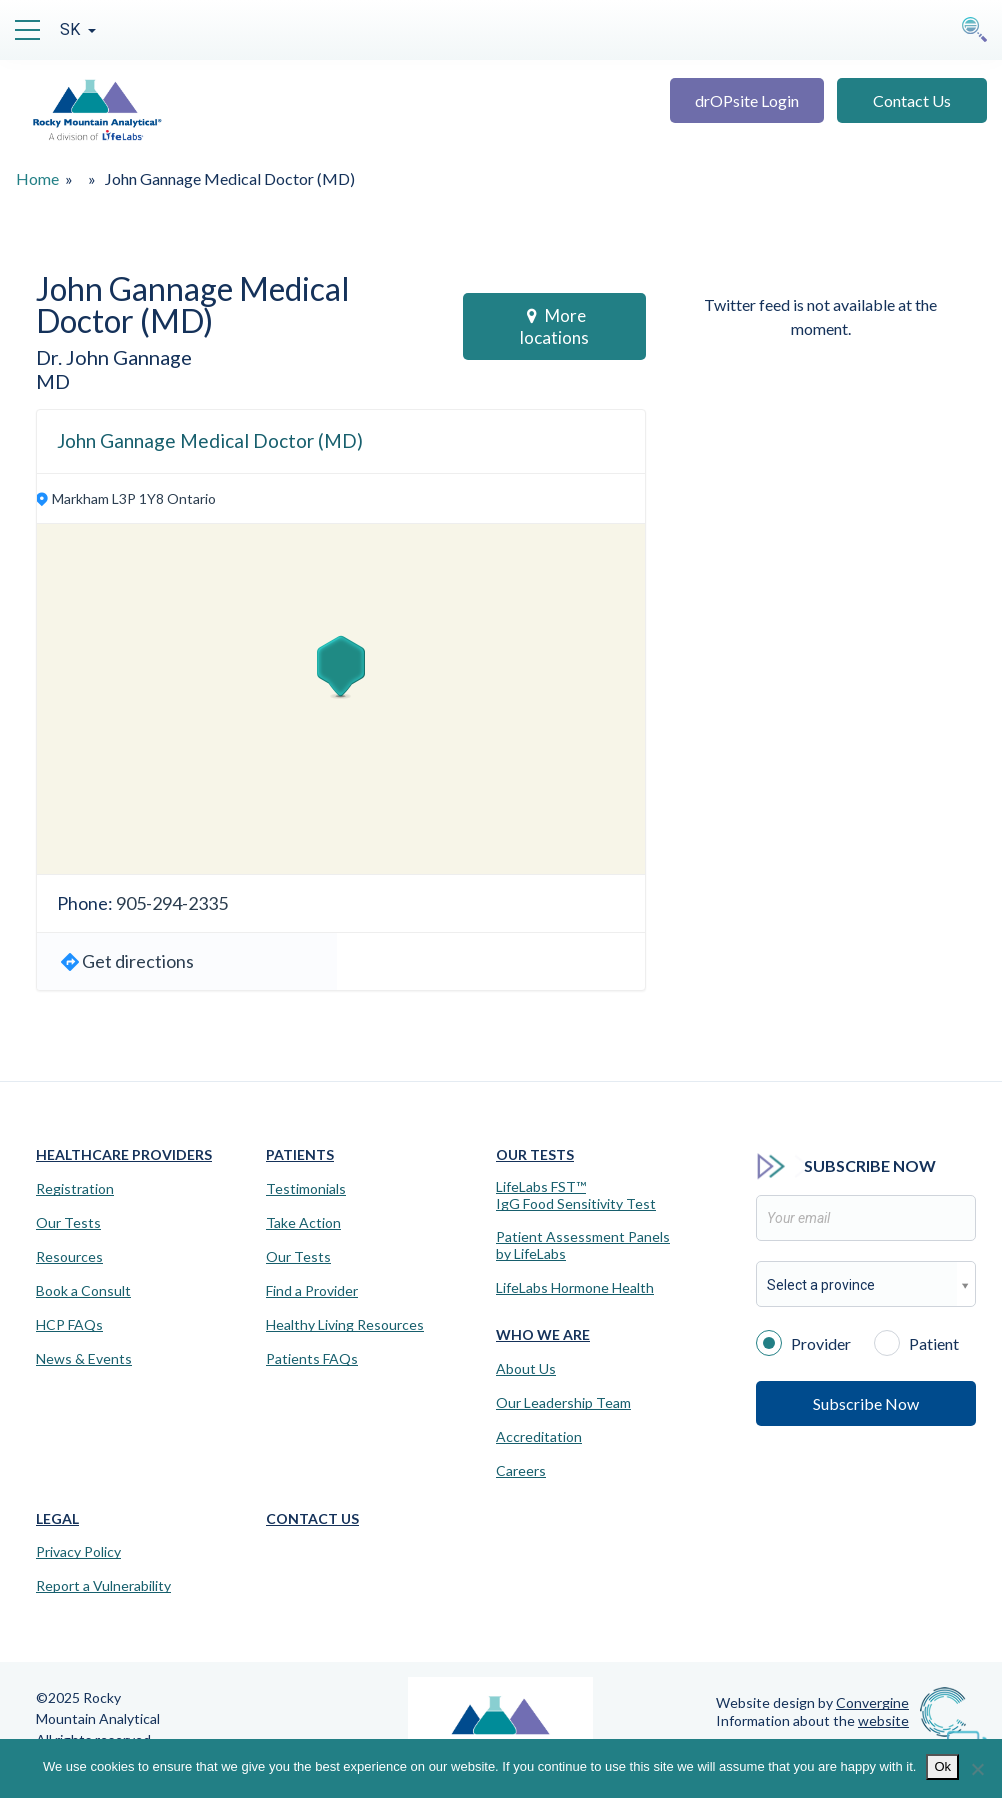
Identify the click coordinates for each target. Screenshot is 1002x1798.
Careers (521, 1471)
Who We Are (543, 1334)
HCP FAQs (69, 1325)
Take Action (303, 1223)
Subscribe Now (866, 1403)
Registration (75, 1189)
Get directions (138, 961)
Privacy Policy (78, 1552)
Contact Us (912, 100)
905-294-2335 (172, 903)
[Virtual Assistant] (967, 1738)
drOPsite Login (747, 100)
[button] (341, 667)
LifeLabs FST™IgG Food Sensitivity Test (576, 1195)
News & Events (84, 1359)
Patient (916, 1342)
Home (37, 178)
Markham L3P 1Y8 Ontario (134, 498)
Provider (803, 1342)
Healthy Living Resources (345, 1325)
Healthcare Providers (124, 1154)
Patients (300, 1154)
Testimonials (306, 1189)
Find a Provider (312, 1291)
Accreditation (539, 1437)
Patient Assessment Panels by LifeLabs (583, 1245)
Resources (69, 1257)
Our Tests (68, 1223)
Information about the (812, 1720)
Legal (57, 1518)
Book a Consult (83, 1291)
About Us (526, 1369)
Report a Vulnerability (103, 1586)
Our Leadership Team (563, 1403)
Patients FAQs (312, 1359)
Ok (942, 1766)
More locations (554, 326)
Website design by (812, 1702)
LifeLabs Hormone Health (575, 1288)
